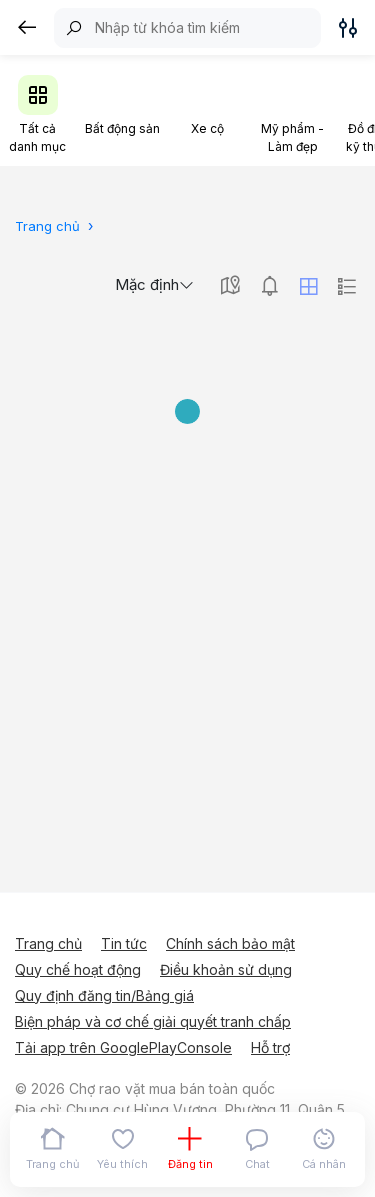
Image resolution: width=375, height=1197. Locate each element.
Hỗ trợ (270, 1047)
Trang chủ (48, 943)
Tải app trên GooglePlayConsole (123, 1047)
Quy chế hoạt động (78, 969)
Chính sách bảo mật (230, 943)
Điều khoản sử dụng (226, 969)
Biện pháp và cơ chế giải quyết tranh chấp (153, 1021)
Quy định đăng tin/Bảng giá (104, 995)
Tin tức (124, 943)
